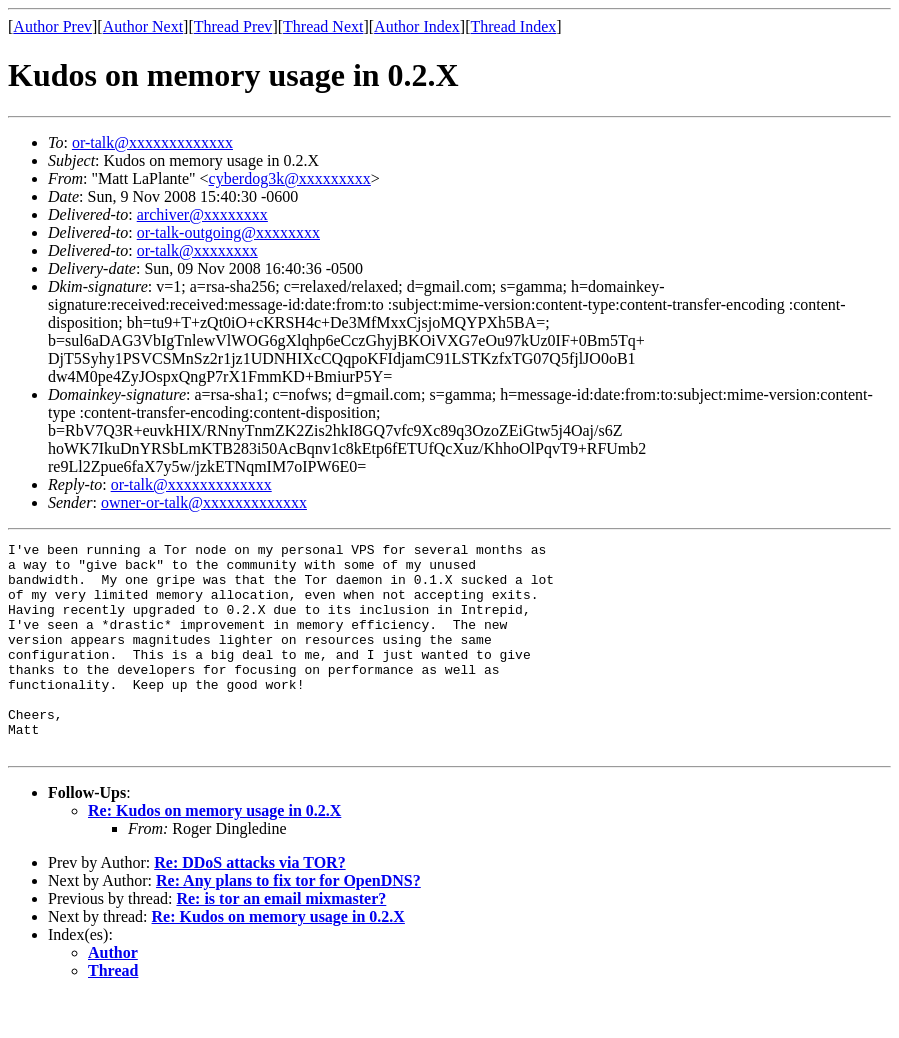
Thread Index (514, 26)
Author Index (417, 26)
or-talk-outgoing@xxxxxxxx (228, 232)
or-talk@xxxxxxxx (197, 250)
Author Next (143, 26)
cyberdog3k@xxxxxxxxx (290, 178)
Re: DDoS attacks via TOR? (249, 904)
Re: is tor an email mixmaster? (281, 940)
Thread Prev (233, 26)
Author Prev (52, 26)
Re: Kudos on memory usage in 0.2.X (214, 852)
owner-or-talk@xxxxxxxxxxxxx (204, 502)
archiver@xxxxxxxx (202, 214)
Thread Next (323, 26)
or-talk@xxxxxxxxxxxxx (152, 142)
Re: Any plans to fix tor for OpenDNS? (288, 922)
